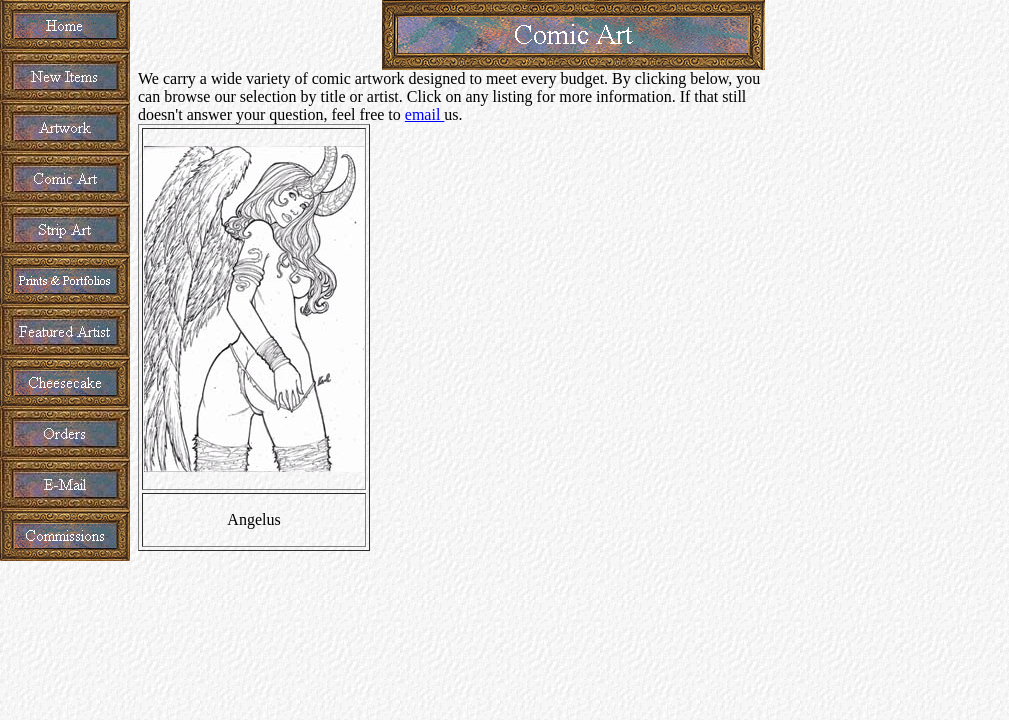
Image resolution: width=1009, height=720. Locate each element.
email (425, 114)
